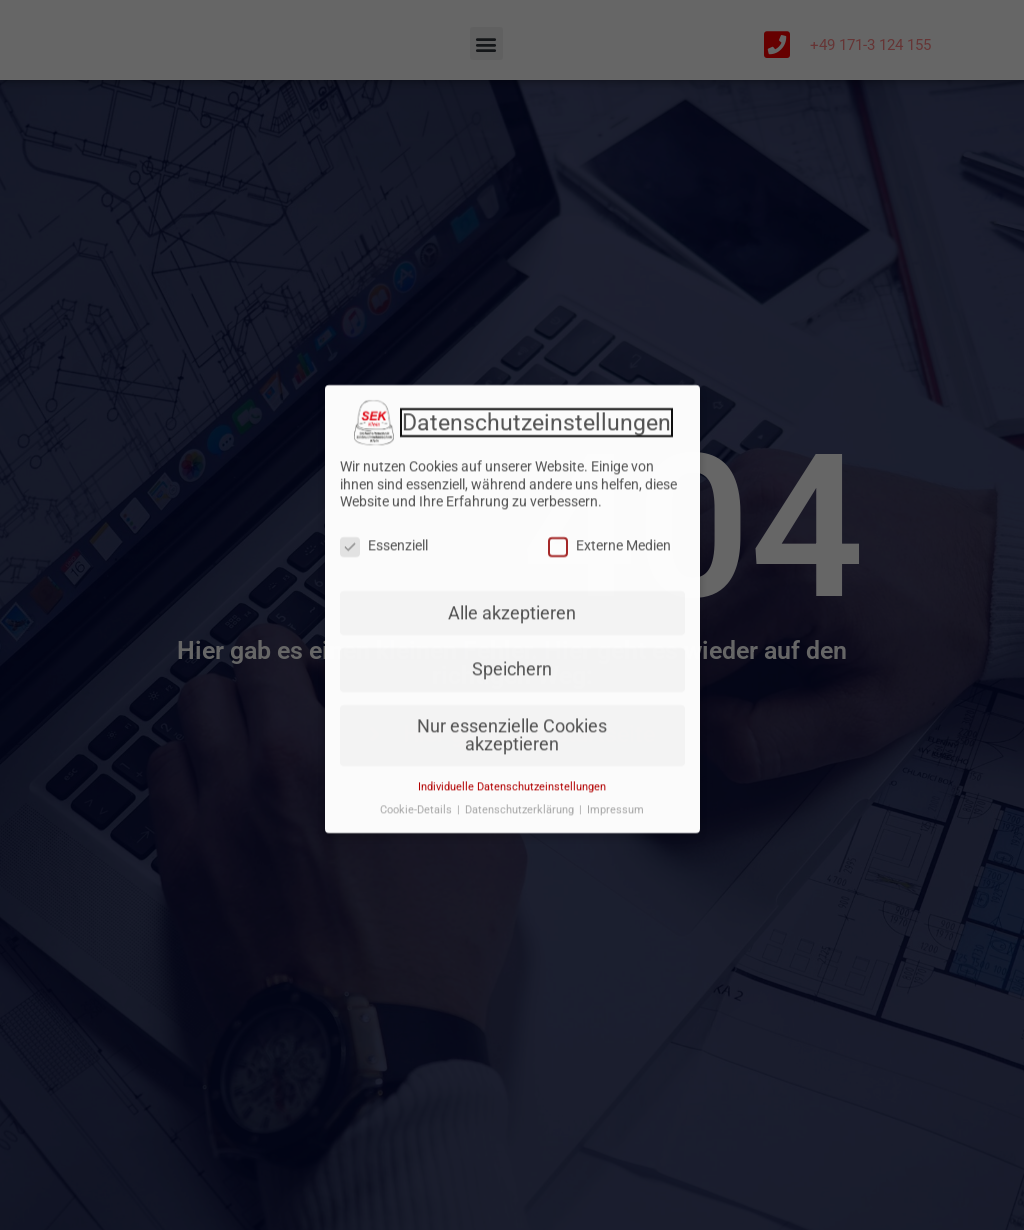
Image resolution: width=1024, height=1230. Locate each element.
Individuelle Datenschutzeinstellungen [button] (512, 723)
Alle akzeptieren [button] (512, 550)
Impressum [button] (615, 746)
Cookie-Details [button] (417, 746)
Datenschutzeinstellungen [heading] (536, 361)
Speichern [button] (512, 607)
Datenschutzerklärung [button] (521, 746)
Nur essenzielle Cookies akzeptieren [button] (512, 673)
